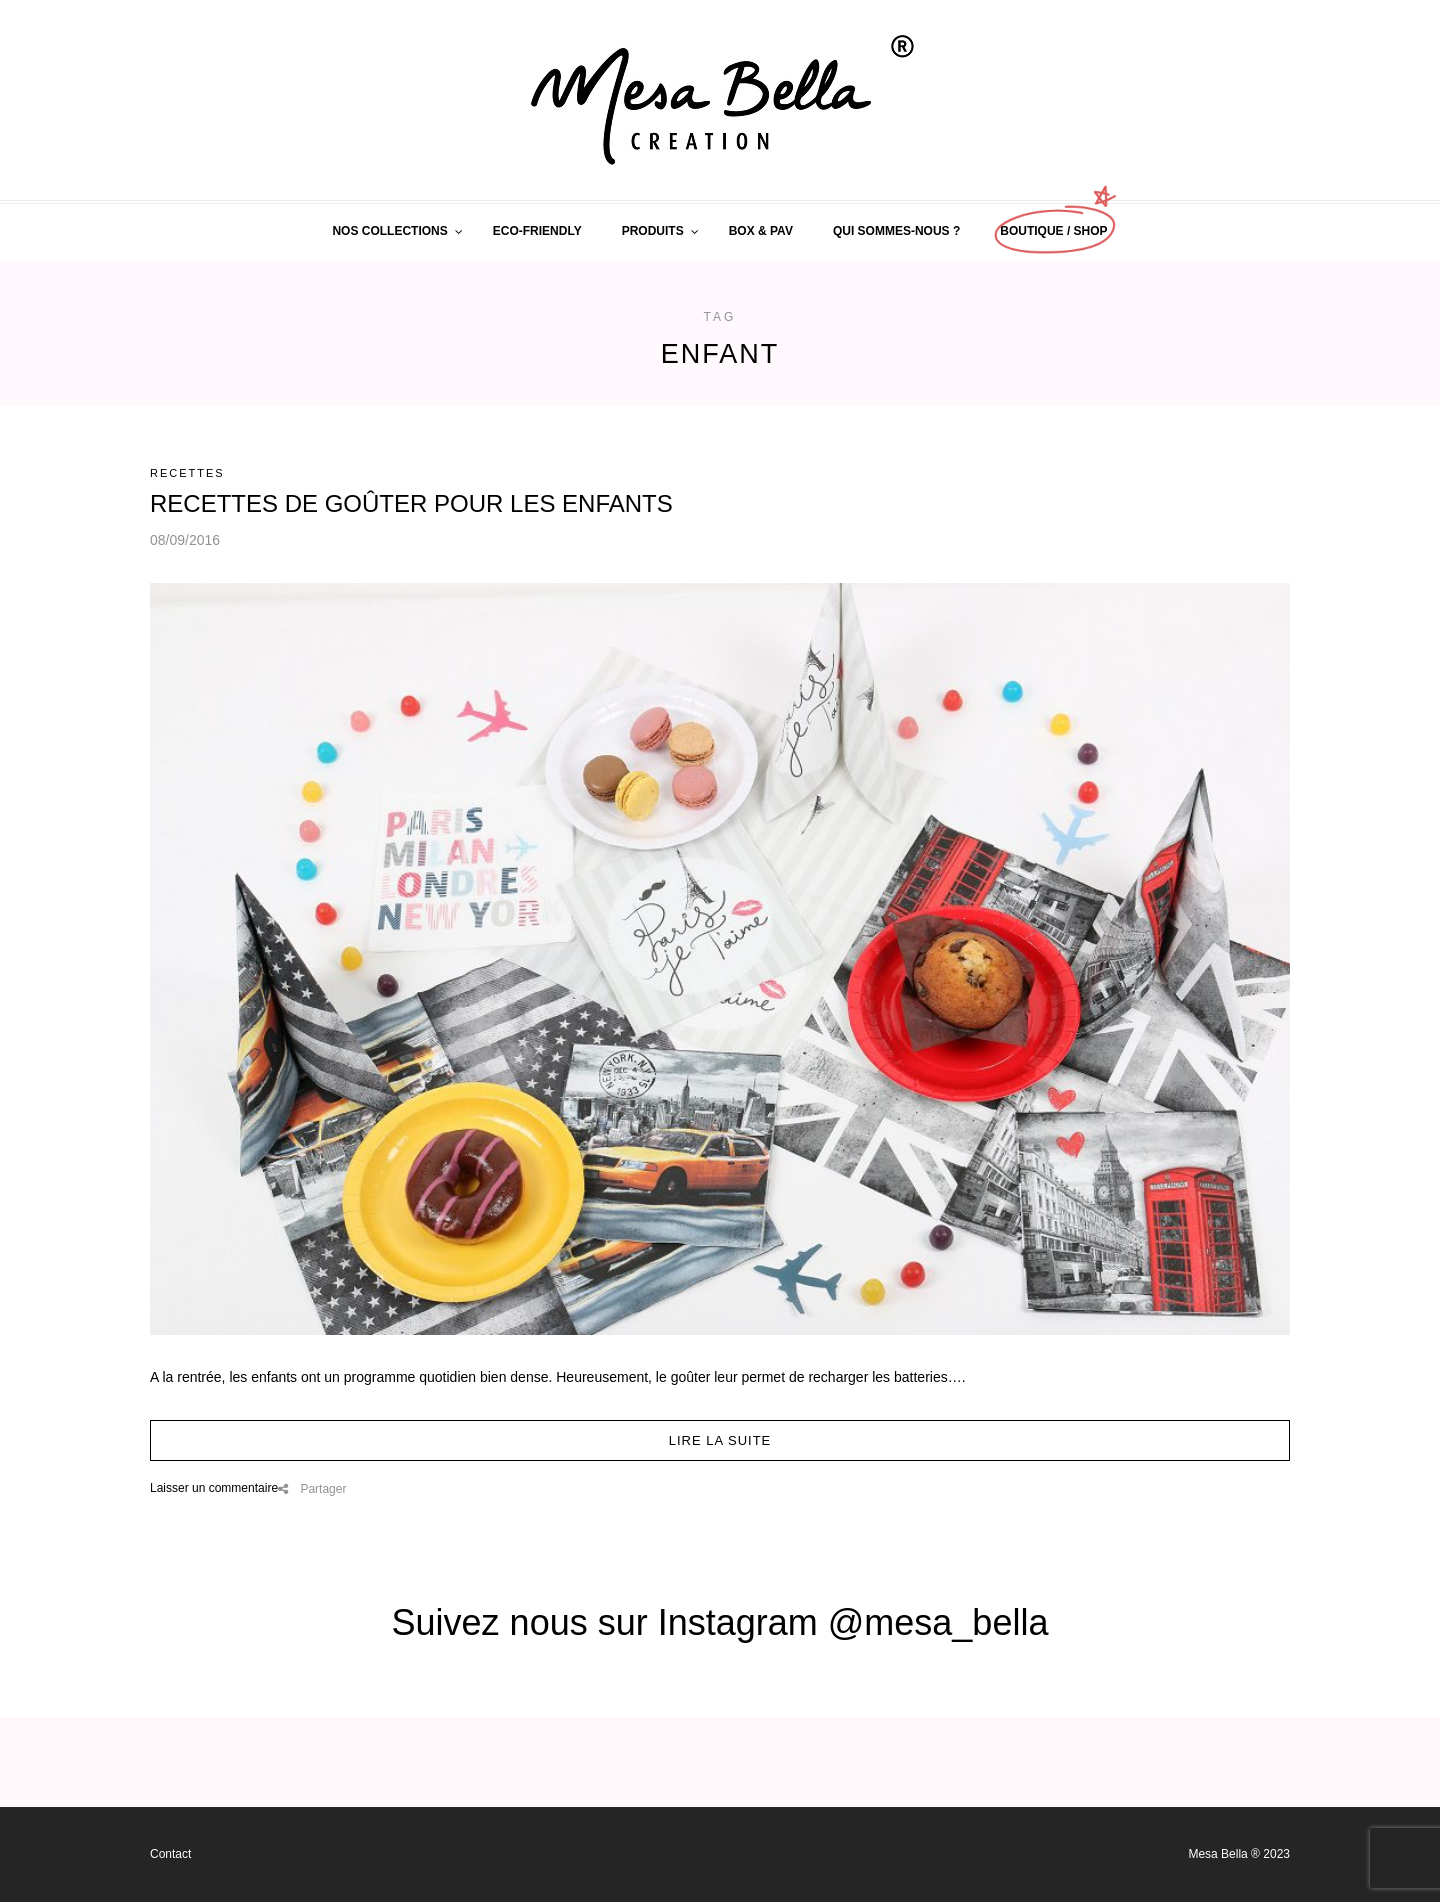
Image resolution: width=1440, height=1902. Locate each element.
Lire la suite (720, 1440)
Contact (170, 1854)
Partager (312, 1489)
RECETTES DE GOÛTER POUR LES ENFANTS (411, 503)
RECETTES (187, 473)
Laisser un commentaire (214, 1488)
